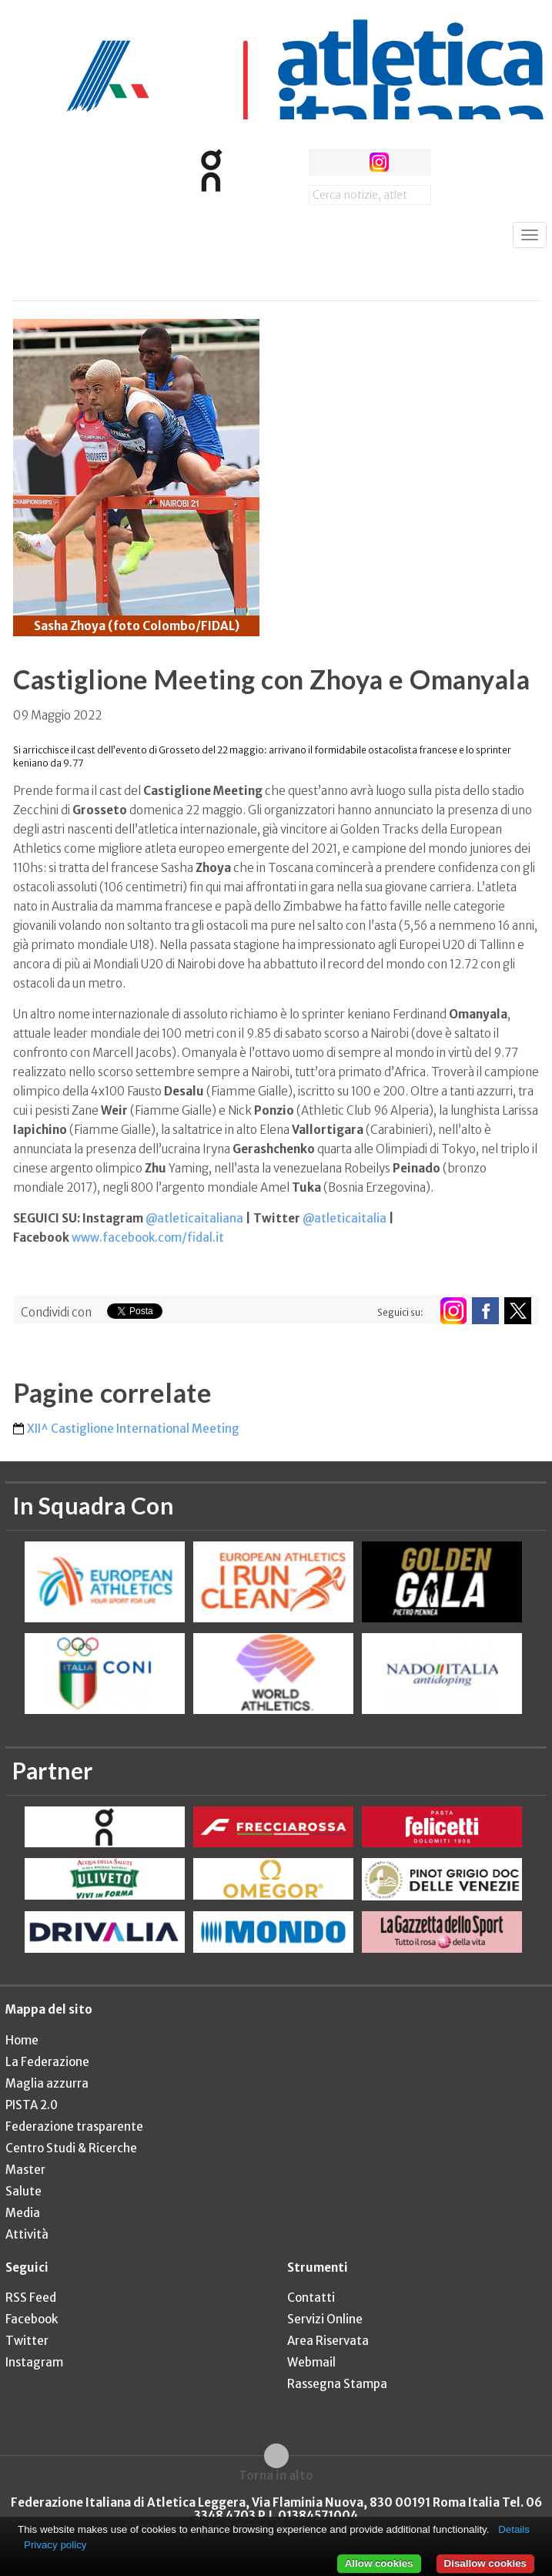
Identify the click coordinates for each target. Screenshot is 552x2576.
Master (25, 2169)
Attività (27, 2234)
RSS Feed (30, 2297)
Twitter (27, 2340)
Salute (23, 2191)
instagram (379, 162)
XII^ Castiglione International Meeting (133, 1428)
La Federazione (47, 2061)
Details (514, 2529)
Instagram (34, 2362)
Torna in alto (276, 2475)
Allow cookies (379, 2563)
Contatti (311, 2297)
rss (407, 162)
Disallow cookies (485, 2563)
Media (22, 2212)
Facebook (31, 2319)
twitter (350, 162)
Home (21, 2040)
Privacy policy (55, 2545)
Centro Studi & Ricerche (71, 2148)
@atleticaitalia (344, 1218)
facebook (322, 162)
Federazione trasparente (74, 2126)
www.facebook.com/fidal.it (148, 1237)
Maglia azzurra (47, 2083)
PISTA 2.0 (31, 2105)
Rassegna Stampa (337, 2383)
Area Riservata (328, 2340)
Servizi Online (325, 2319)
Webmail (311, 2362)
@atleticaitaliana (194, 1218)
